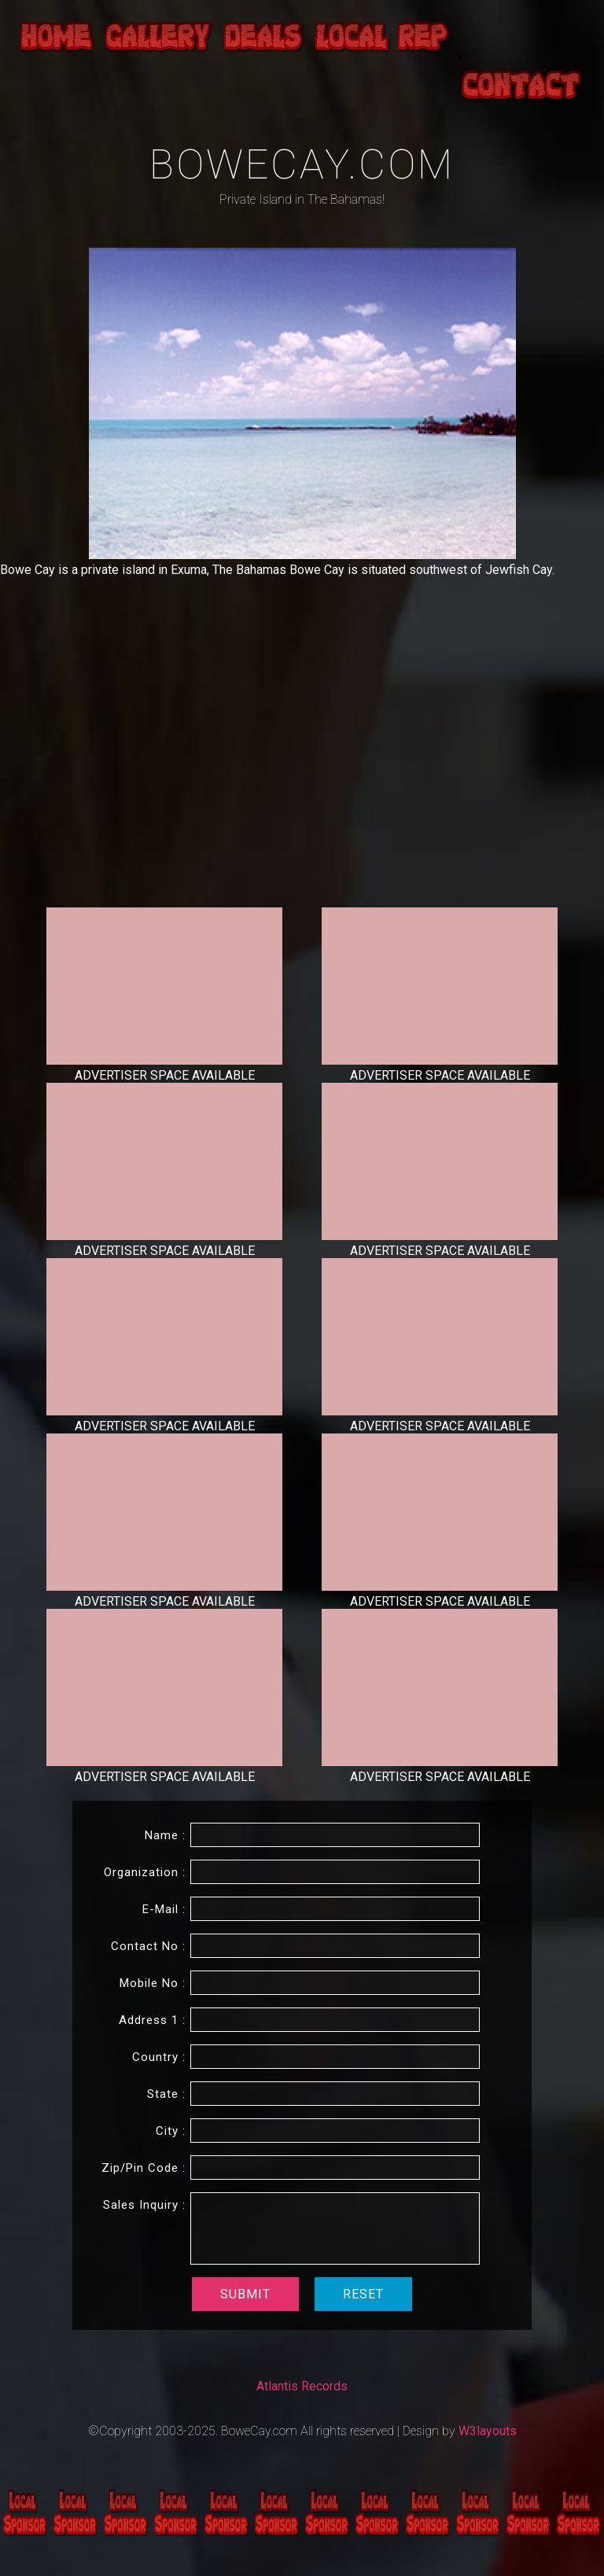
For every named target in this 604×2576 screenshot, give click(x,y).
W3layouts (488, 2430)
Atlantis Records (302, 2386)
